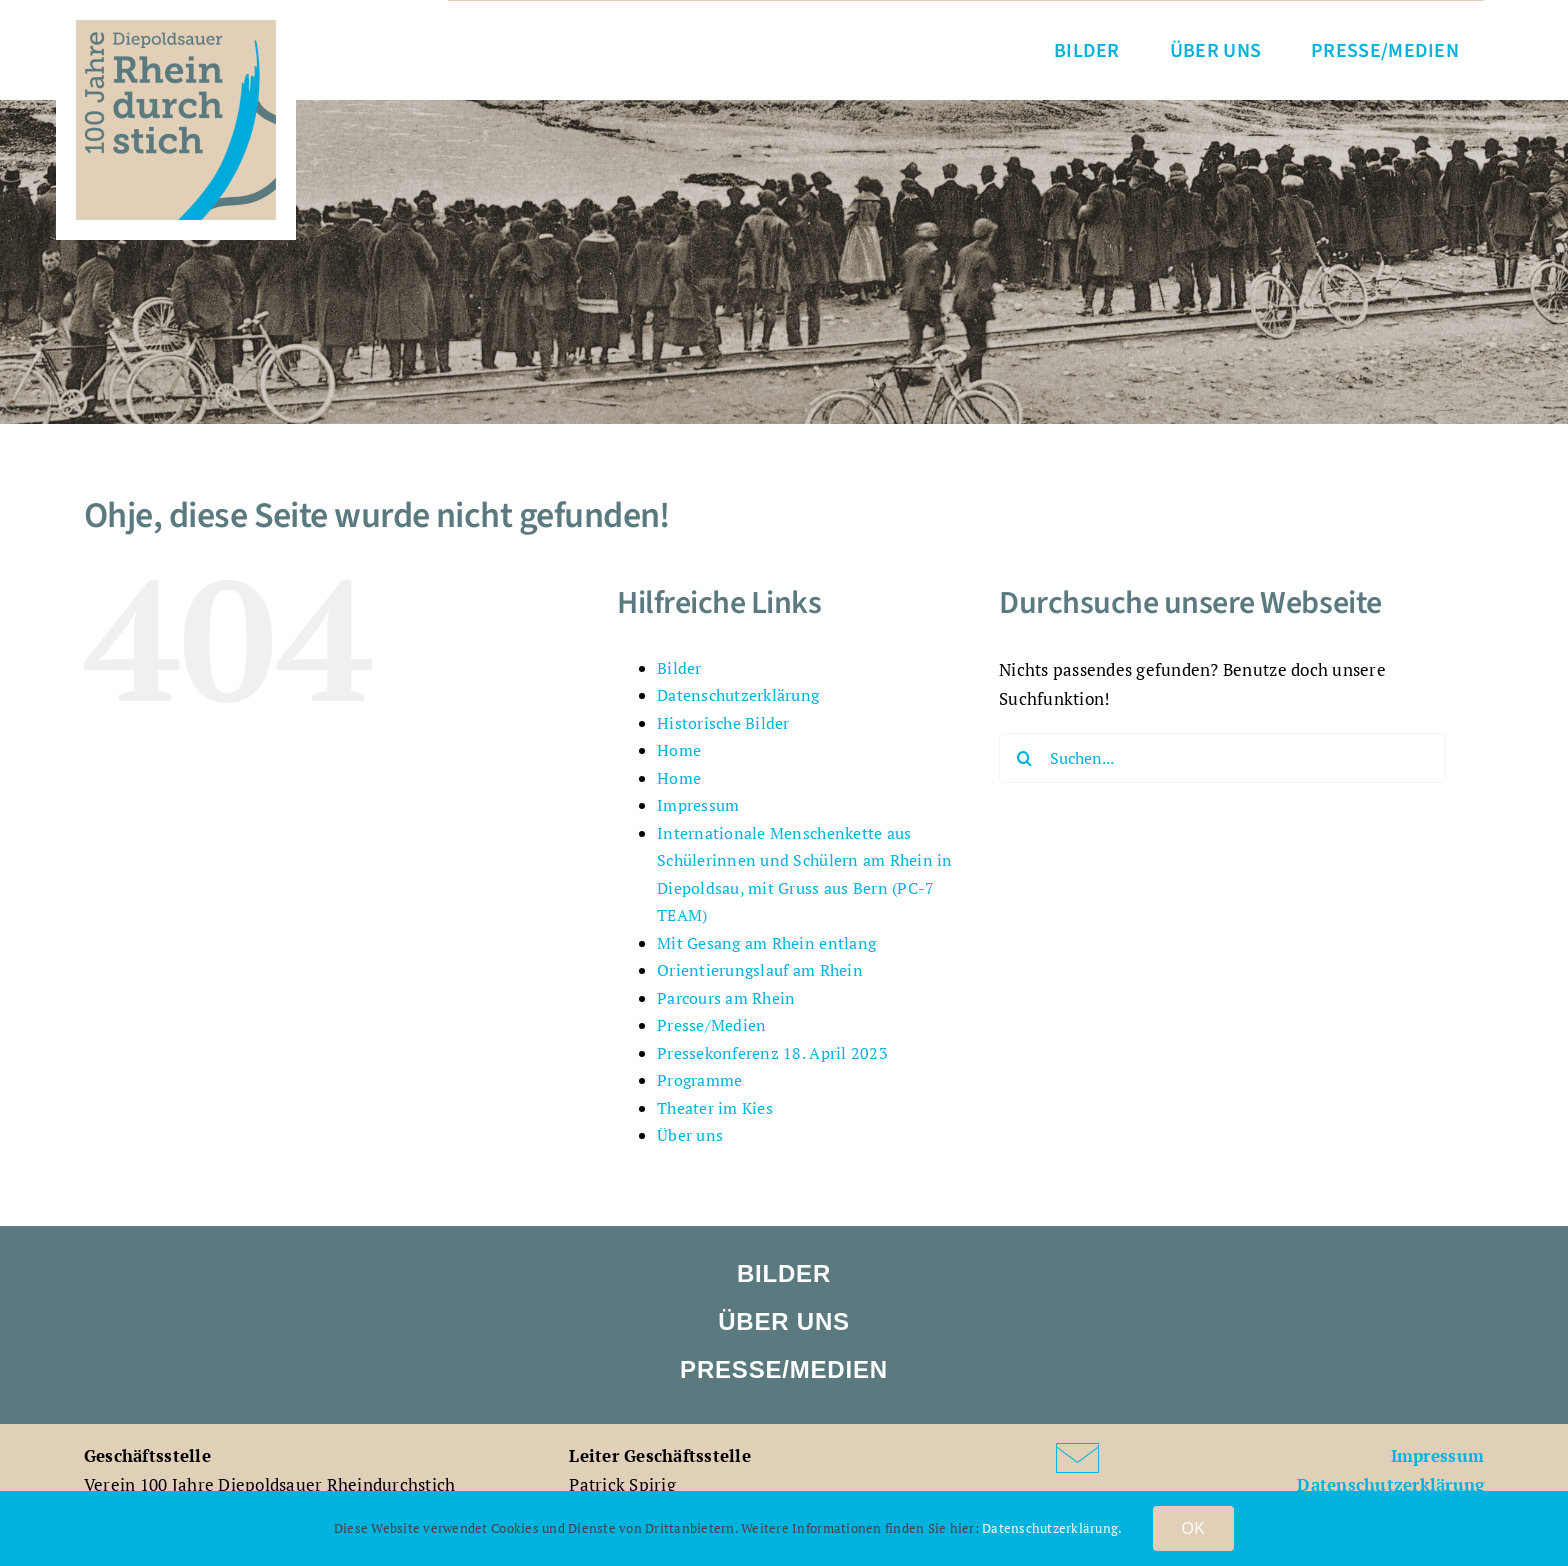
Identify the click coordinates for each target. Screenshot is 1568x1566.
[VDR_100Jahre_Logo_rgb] (176, 28)
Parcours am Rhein (726, 998)
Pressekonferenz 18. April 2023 (772, 1053)
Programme (699, 1080)
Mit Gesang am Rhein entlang (766, 943)
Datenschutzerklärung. (1052, 1528)
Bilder (679, 668)
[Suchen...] (1222, 758)
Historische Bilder (723, 723)
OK (1194, 1528)
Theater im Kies (715, 1108)
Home (679, 750)
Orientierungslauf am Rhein (760, 970)
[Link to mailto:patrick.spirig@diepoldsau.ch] (1140, 1458)
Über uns (690, 1135)
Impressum (698, 805)
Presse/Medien (711, 1025)
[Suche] (1024, 758)
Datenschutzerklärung (738, 695)
